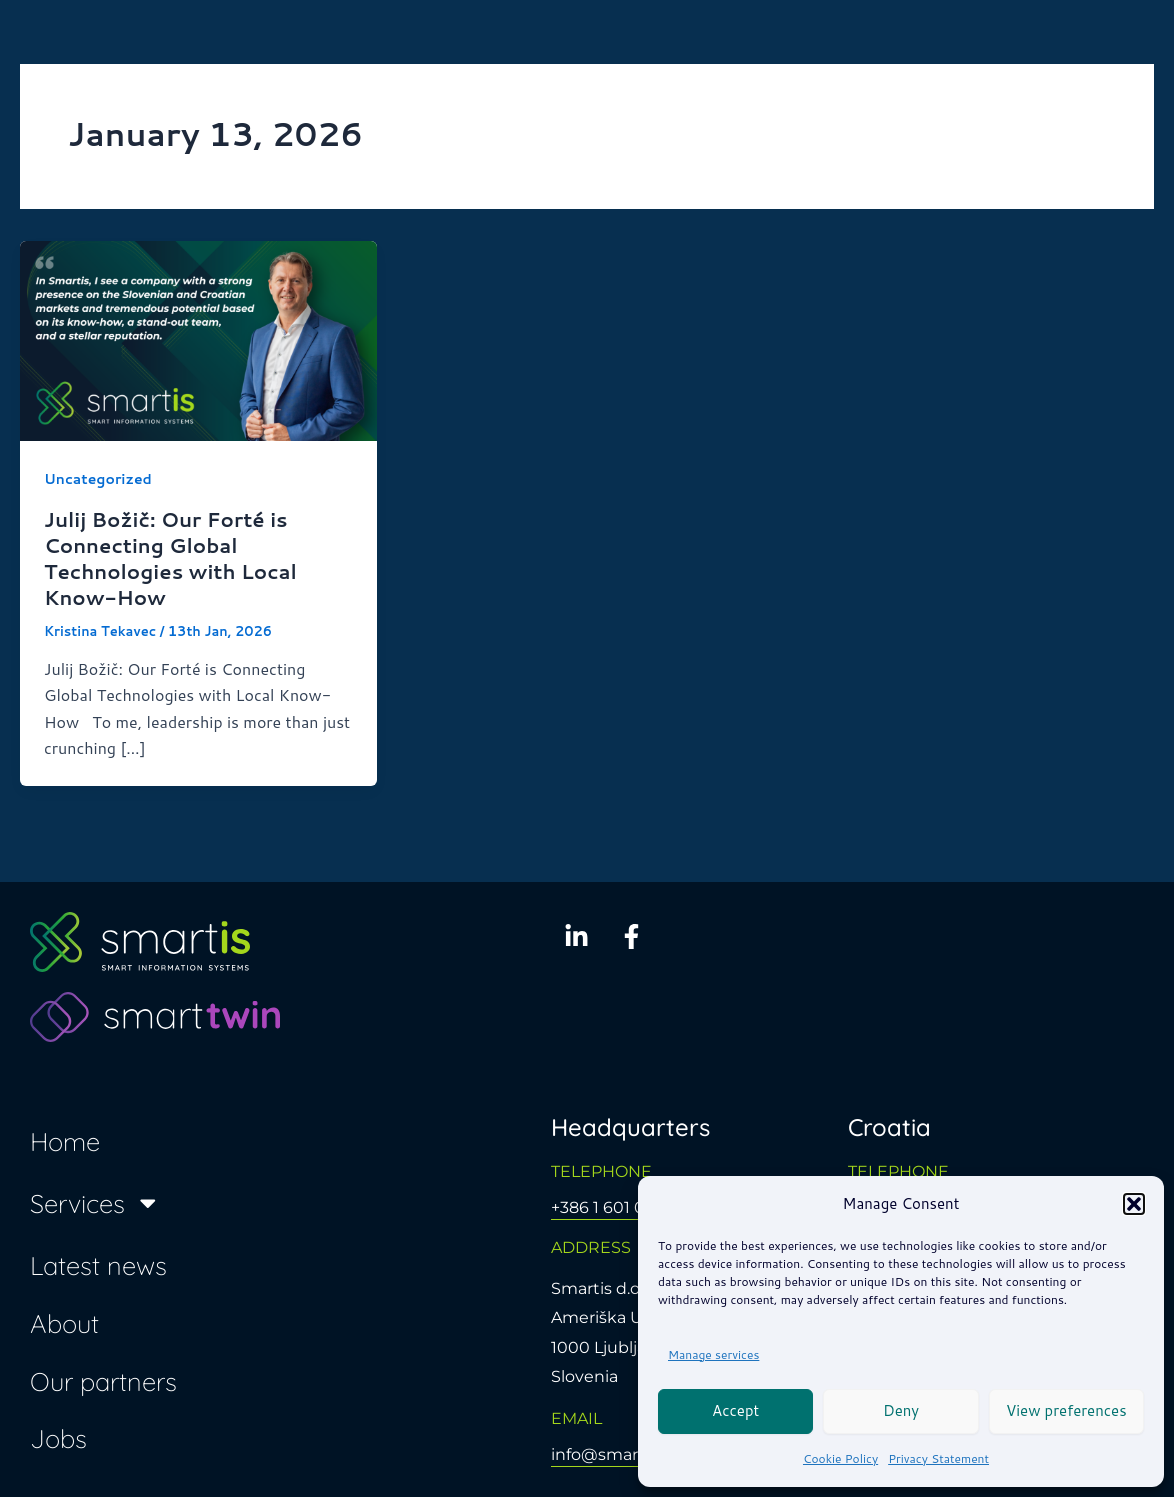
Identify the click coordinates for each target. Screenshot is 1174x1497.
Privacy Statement (938, 1458)
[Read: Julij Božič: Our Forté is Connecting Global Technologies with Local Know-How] (198, 338)
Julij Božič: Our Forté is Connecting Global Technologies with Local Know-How (170, 558)
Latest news (98, 1265)
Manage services (713, 1354)
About (64, 1323)
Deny (901, 1410)
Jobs (58, 1438)
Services (95, 1203)
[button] (1134, 1204)
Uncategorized (98, 479)
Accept (735, 1410)
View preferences (1066, 1410)
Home (65, 1141)
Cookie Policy (840, 1458)
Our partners (103, 1381)
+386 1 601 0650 (613, 1207)
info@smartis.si (611, 1454)
